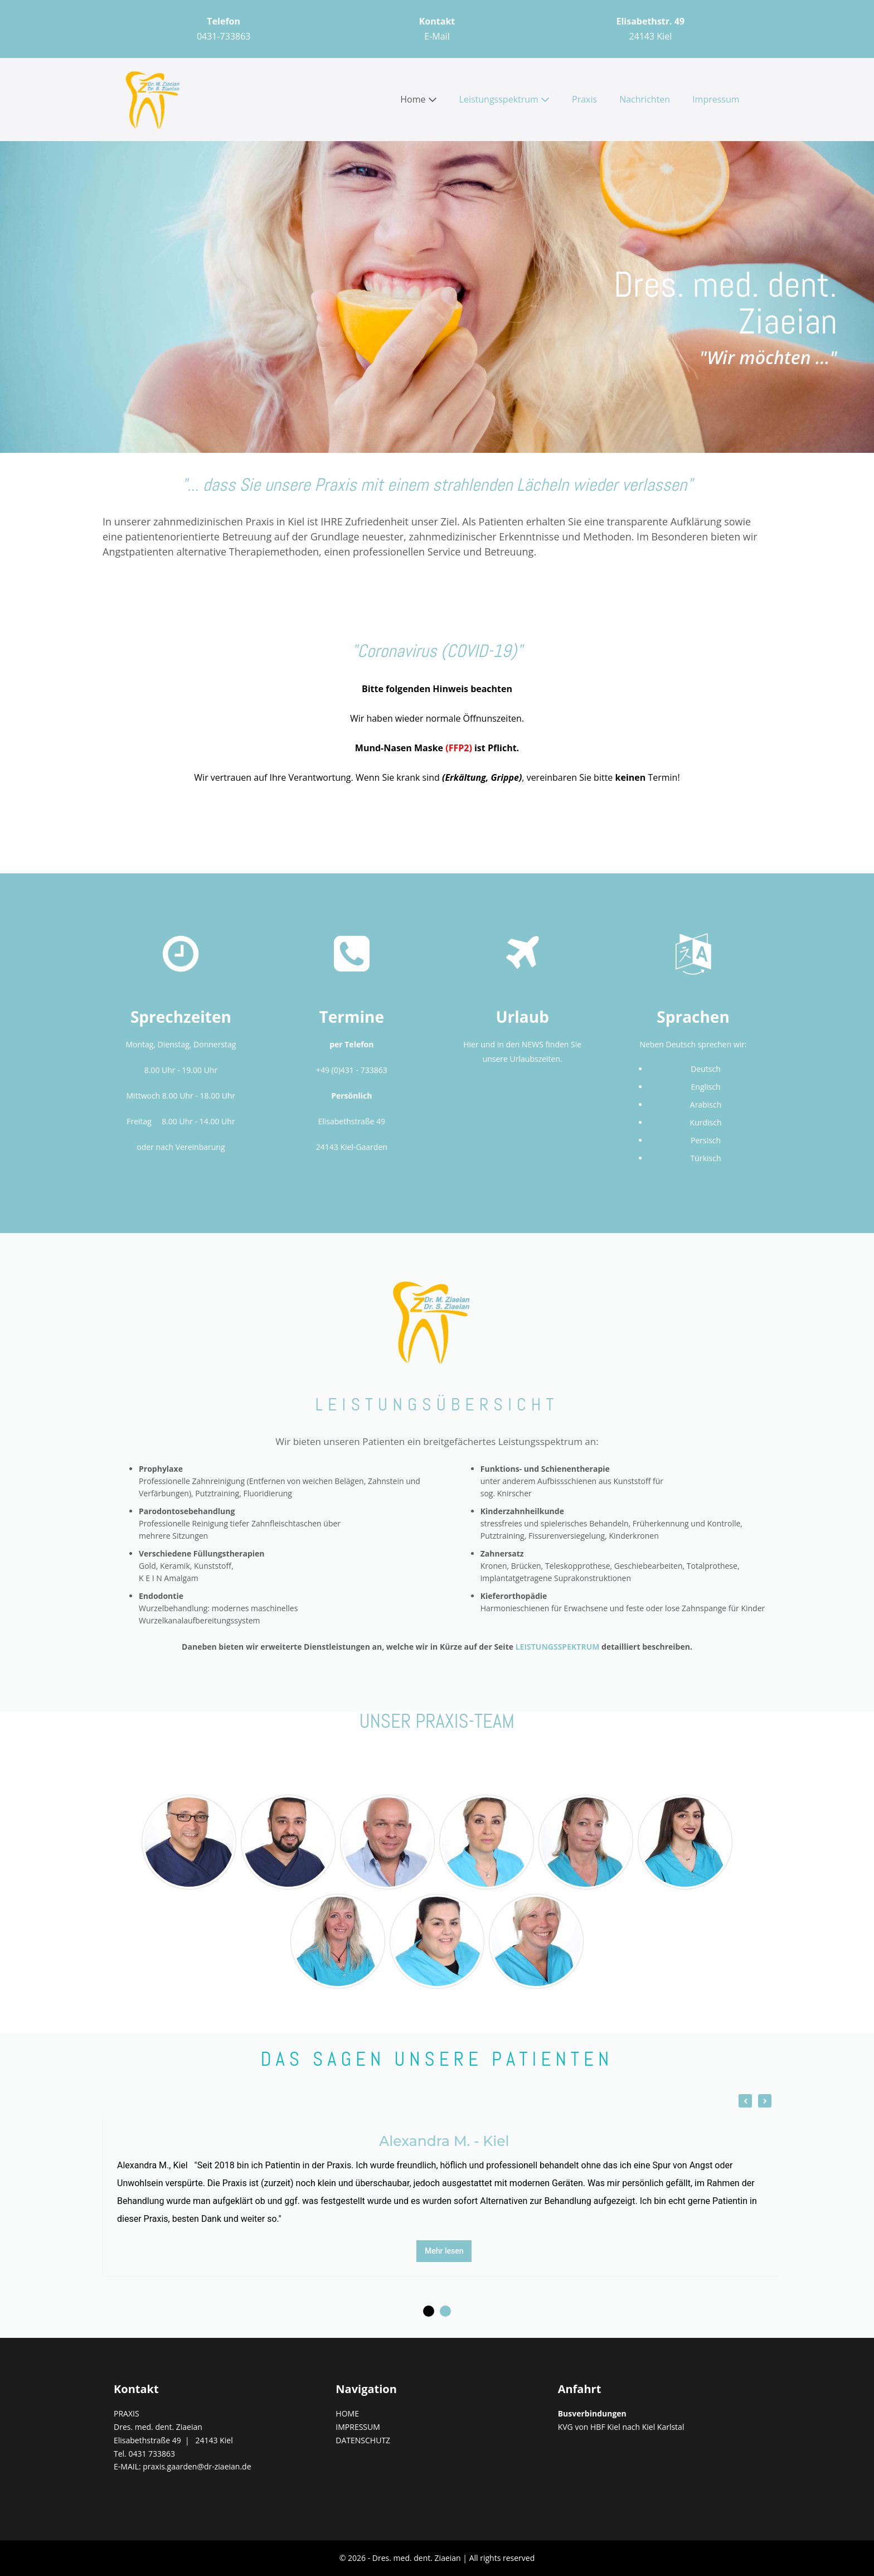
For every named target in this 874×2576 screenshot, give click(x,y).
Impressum (715, 99)
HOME (347, 2413)
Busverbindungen (592, 2413)
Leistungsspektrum (504, 99)
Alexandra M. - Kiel (444, 2141)
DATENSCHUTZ (363, 2440)
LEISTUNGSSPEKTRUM (558, 1646)
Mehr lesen (444, 2250)
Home (418, 99)
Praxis (584, 99)
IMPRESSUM (358, 2427)
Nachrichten (644, 99)
